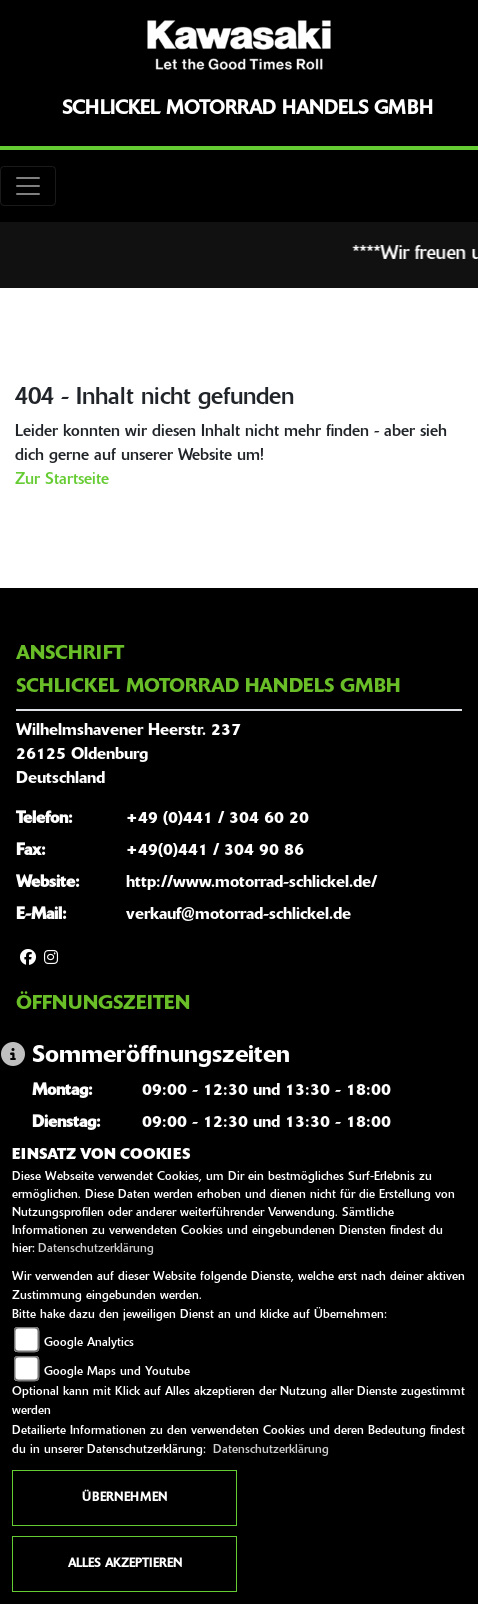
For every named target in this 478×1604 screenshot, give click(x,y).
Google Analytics (89, 1343)
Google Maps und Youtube (117, 1372)
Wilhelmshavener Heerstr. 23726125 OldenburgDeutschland (128, 755)
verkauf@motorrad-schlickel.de (238, 915)
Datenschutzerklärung (96, 1249)
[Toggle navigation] (28, 186)
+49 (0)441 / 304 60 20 (217, 819)
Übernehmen (124, 1498)
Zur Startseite (62, 480)
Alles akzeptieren (125, 1564)
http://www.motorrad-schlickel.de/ (251, 883)
